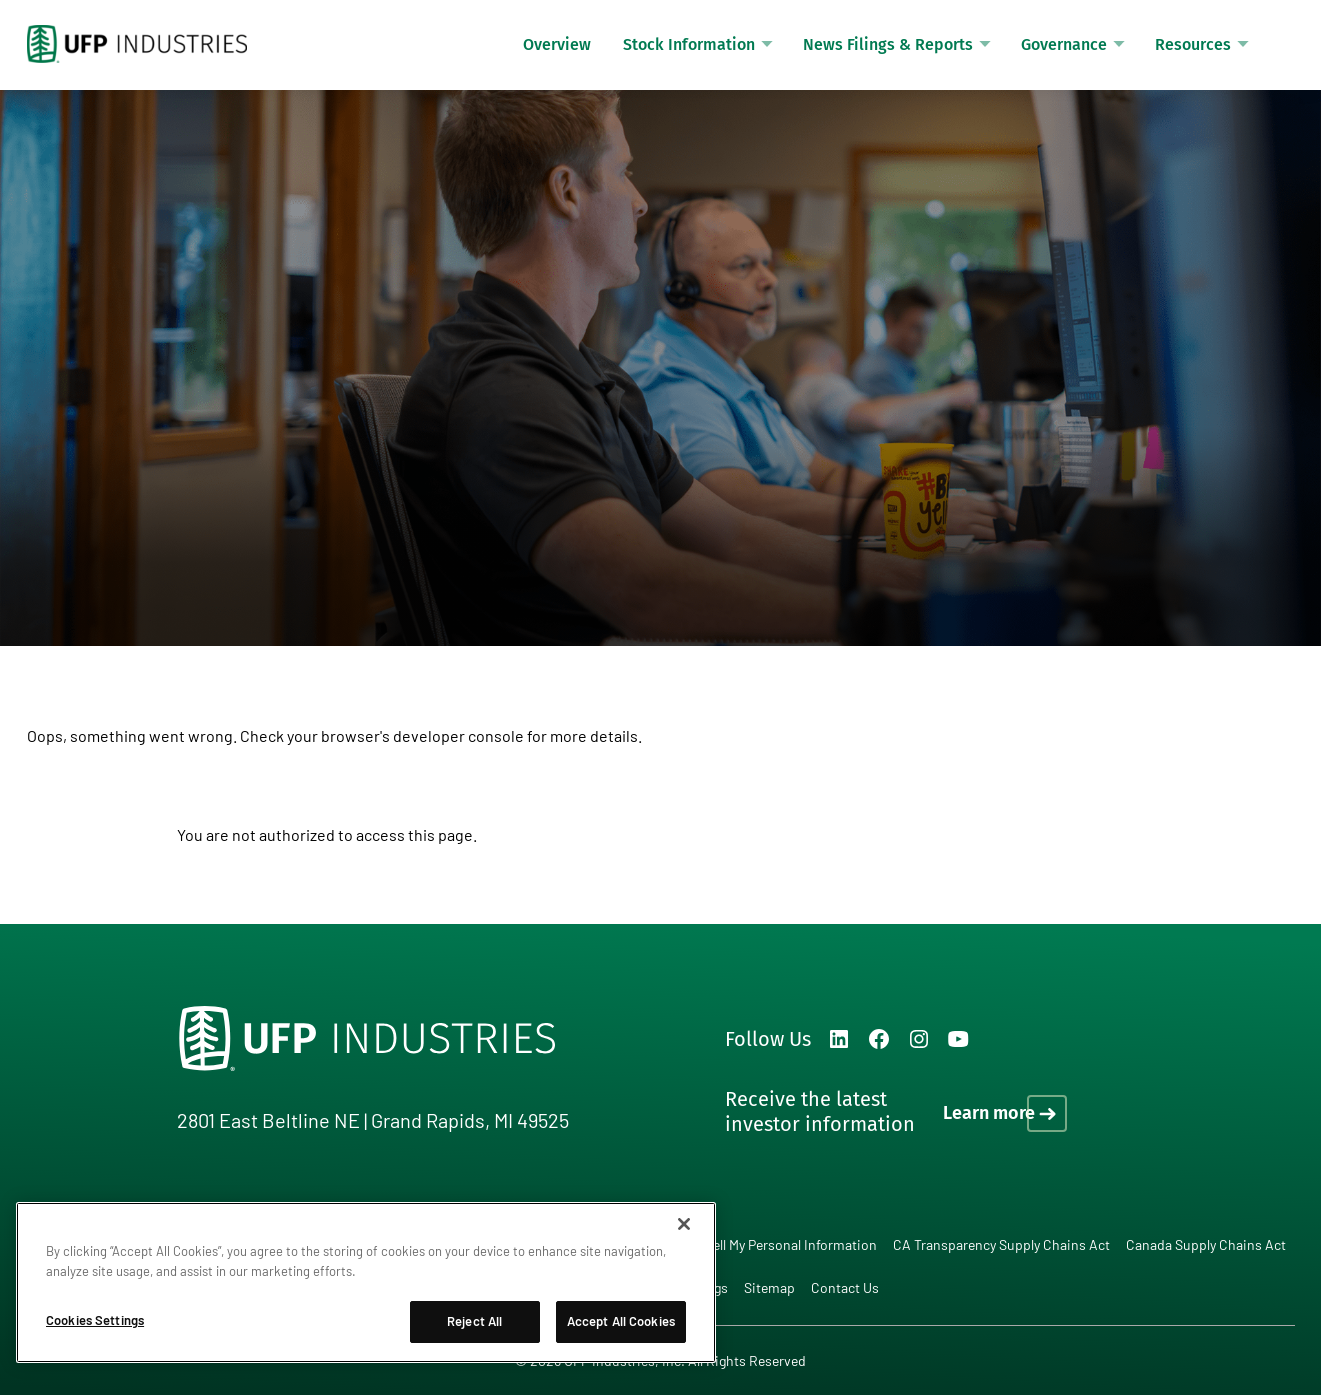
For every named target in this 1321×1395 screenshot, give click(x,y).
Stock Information (689, 44)
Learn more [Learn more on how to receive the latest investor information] (989, 1113)
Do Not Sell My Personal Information (768, 1244)
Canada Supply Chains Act (1206, 1244)
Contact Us (845, 1287)
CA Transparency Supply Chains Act (1001, 1244)
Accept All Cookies (621, 1321)
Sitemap (769, 1287)
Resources (1193, 44)
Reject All (474, 1321)
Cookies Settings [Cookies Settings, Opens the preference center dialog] (95, 1320)
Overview (557, 44)
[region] (366, 1282)
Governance (1064, 44)
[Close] (684, 1224)
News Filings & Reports (888, 44)
